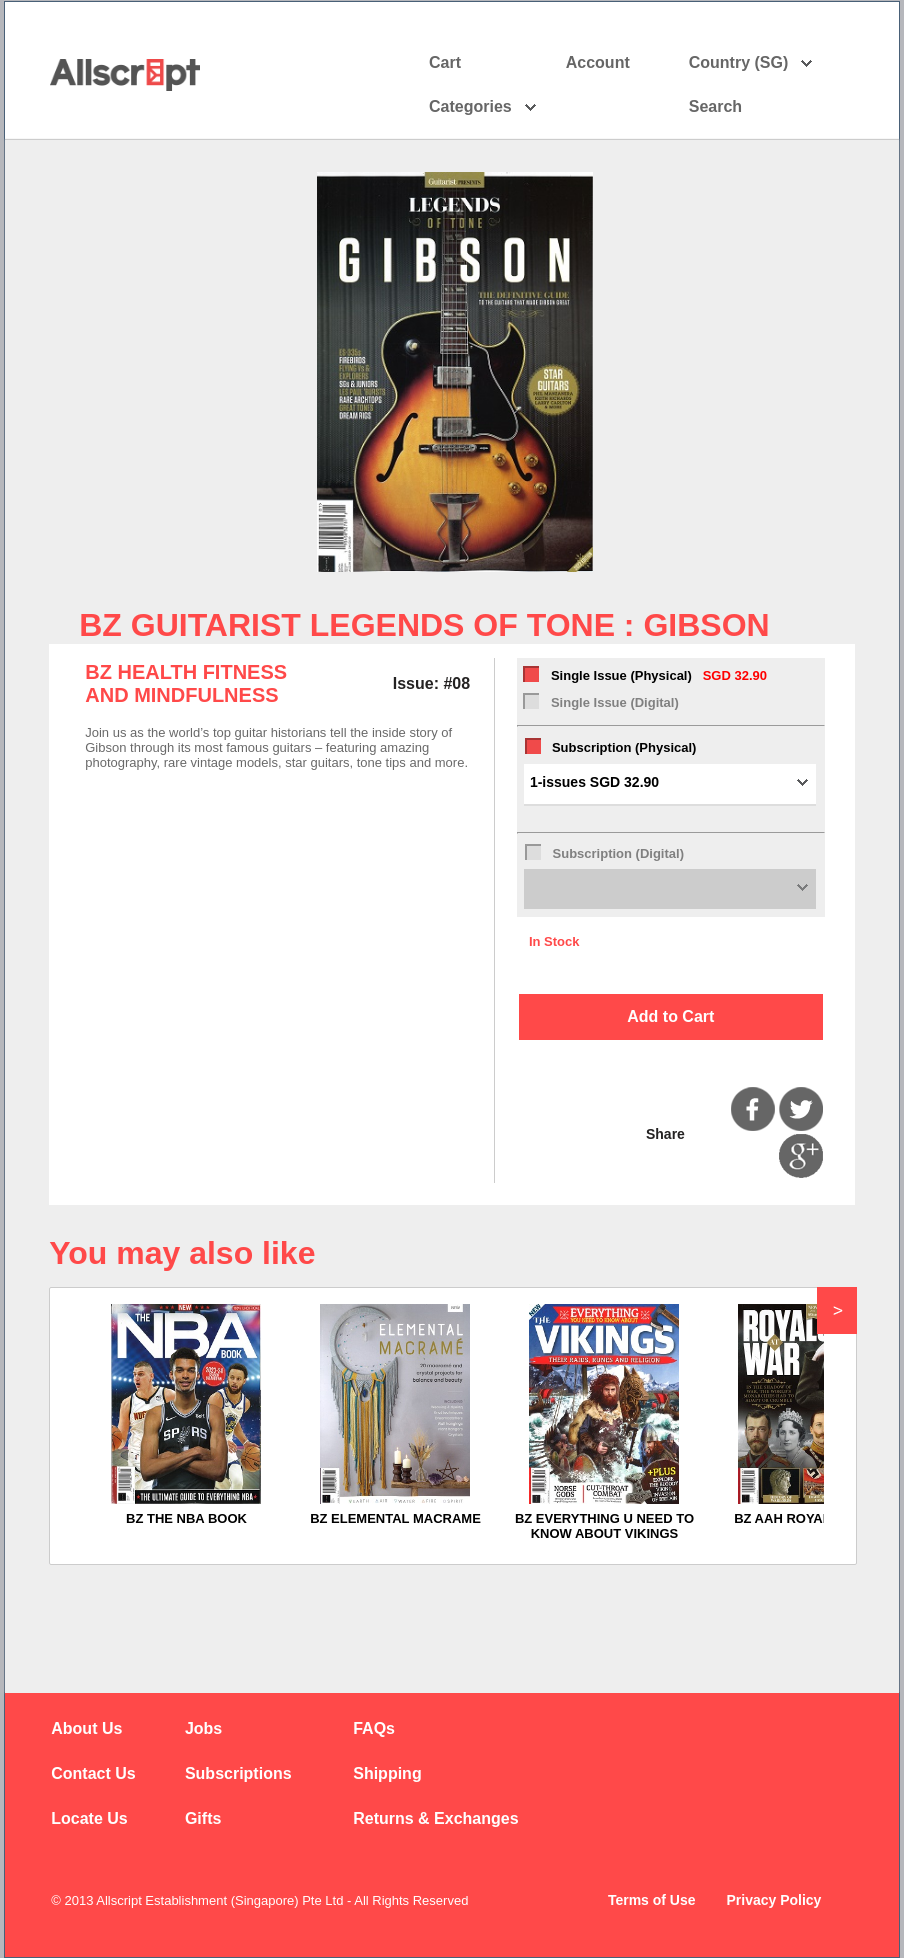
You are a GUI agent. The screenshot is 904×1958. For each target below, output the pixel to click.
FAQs (374, 1728)
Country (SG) (751, 63)
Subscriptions (238, 1773)
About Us (86, 1728)
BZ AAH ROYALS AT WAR (813, 1518)
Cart (445, 62)
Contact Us (93, 1773)
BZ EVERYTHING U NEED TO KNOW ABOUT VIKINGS (604, 1526)
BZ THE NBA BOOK (186, 1518)
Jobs (203, 1728)
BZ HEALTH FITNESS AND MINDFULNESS (186, 683)
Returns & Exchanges (435, 1818)
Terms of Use (652, 1900)
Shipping (387, 1773)
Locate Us (89, 1818)
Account (615, 63)
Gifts (203, 1818)
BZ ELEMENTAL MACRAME (395, 1518)
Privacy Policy (773, 1900)
